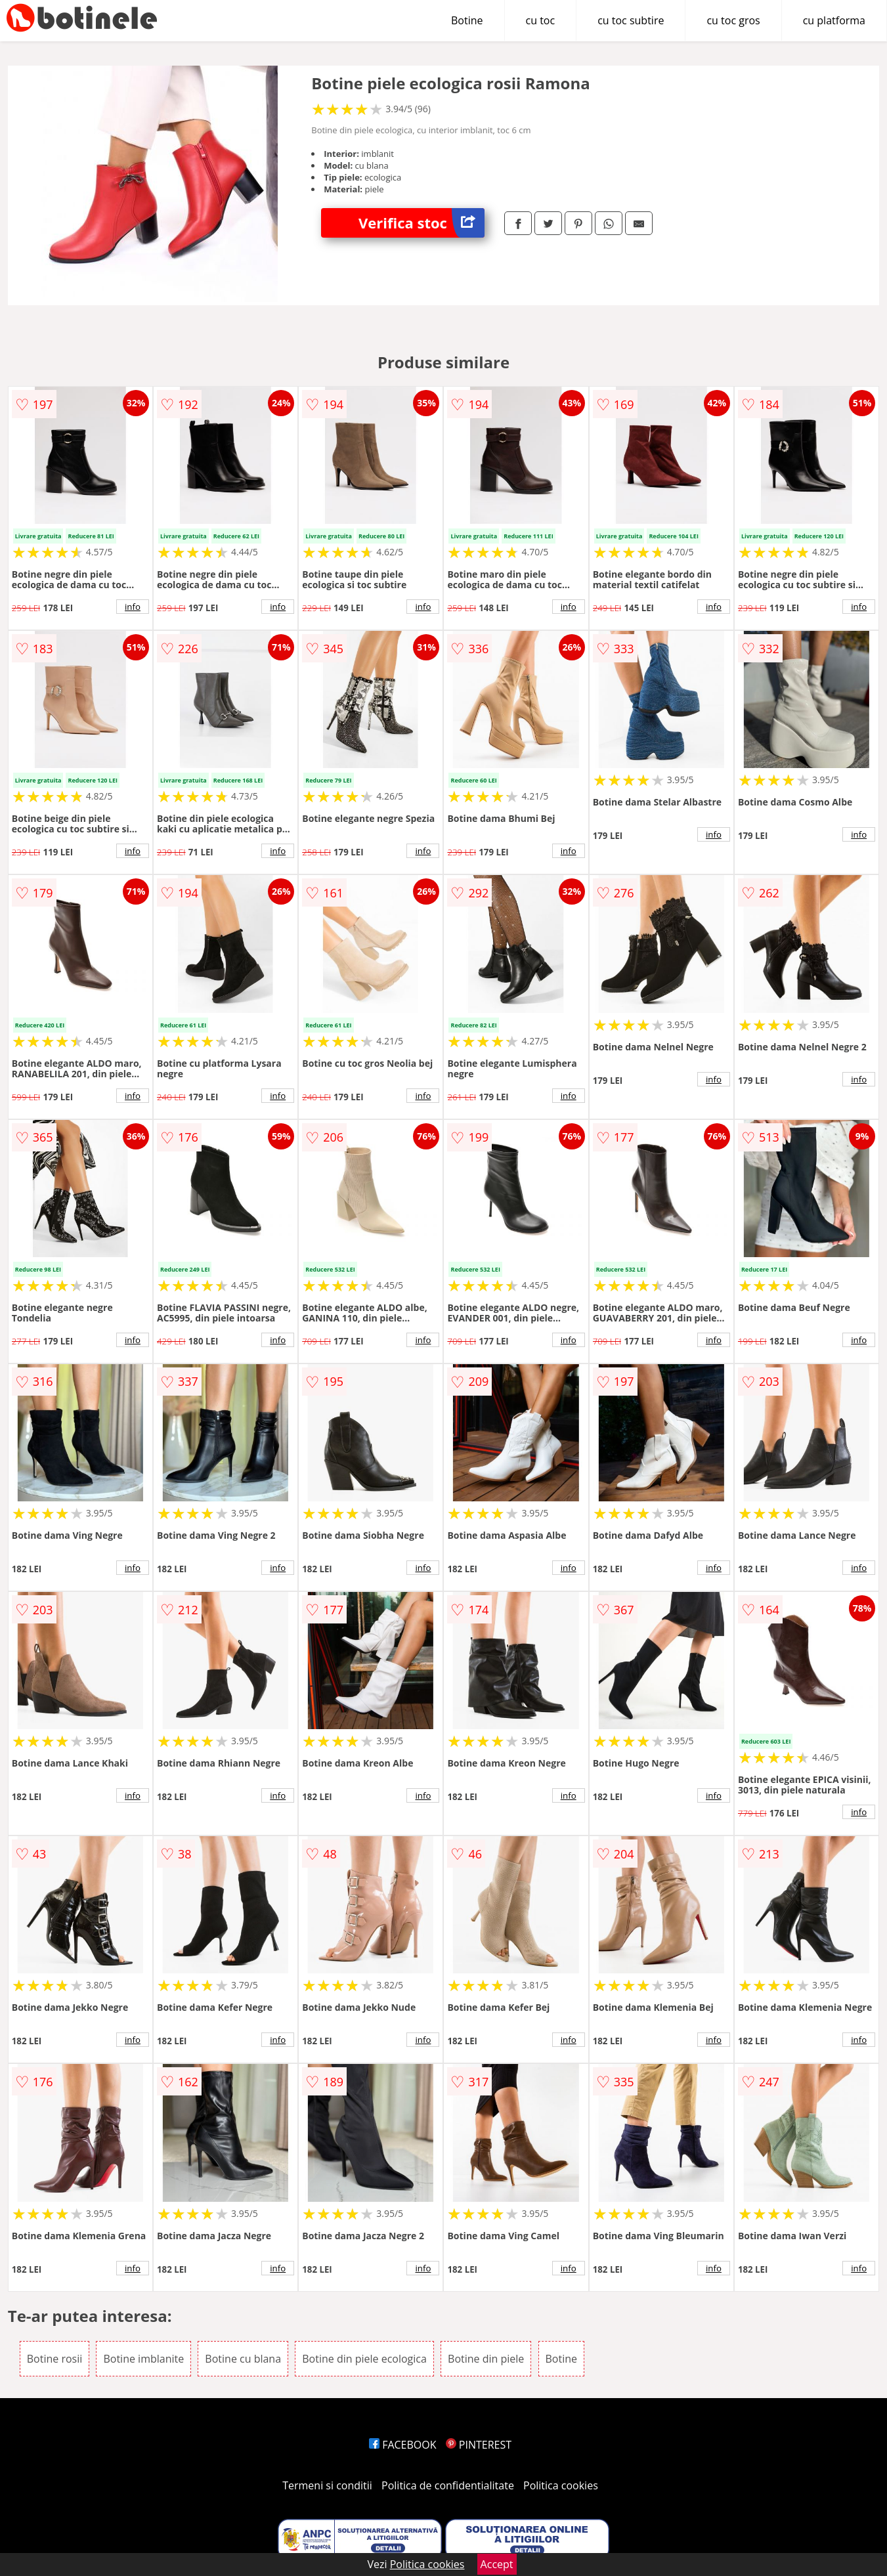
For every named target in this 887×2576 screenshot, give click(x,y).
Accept (497, 2564)
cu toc (540, 20)
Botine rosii (55, 2358)
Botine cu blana (243, 2358)
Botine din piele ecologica (364, 2358)
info (133, 606)
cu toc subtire (630, 20)
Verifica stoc (421, 223)
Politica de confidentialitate (447, 2485)
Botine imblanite (143, 2358)
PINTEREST (478, 2444)
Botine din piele (486, 2358)
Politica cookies (560, 2485)
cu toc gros (733, 20)
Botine (467, 20)
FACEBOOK (403, 2444)
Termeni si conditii (327, 2485)
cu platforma (834, 20)
